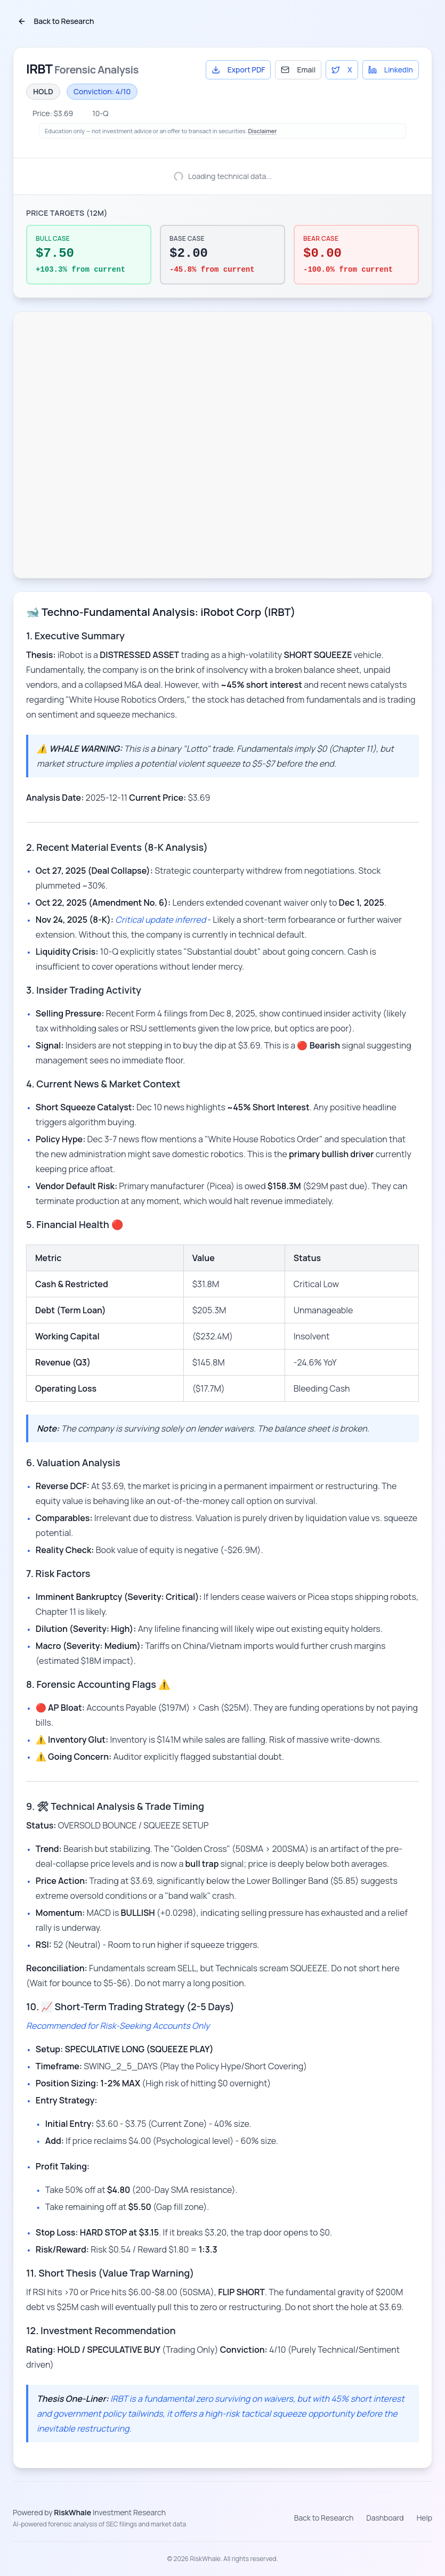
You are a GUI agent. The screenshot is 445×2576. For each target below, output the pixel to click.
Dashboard (384, 2518)
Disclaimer (262, 131)
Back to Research (56, 21)
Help (424, 2518)
